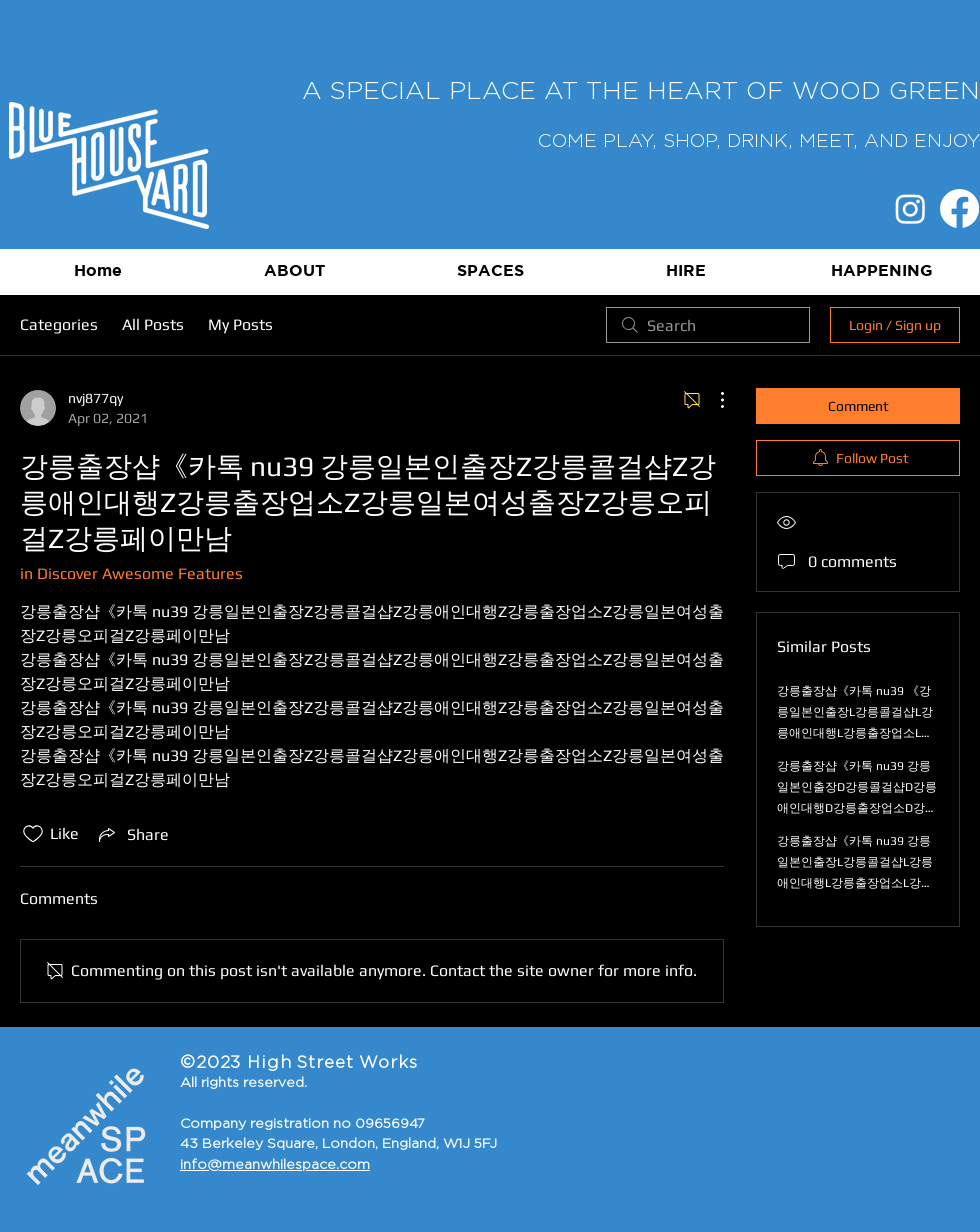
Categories (59, 324)
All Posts (153, 324)
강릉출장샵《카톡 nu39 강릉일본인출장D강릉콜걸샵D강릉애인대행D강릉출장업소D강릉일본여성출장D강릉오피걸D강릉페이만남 (857, 808)
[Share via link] (132, 834)
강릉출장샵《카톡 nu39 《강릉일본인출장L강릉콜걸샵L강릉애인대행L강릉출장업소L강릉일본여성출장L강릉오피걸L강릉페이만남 (855, 733)
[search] (708, 325)
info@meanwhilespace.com (275, 1165)
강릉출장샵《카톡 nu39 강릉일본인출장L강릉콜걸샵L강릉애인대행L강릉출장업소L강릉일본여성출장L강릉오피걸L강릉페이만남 (855, 883)
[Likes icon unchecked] (33, 834)
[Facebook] (959, 208)
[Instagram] (910, 208)
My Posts (240, 324)
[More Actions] (712, 400)
